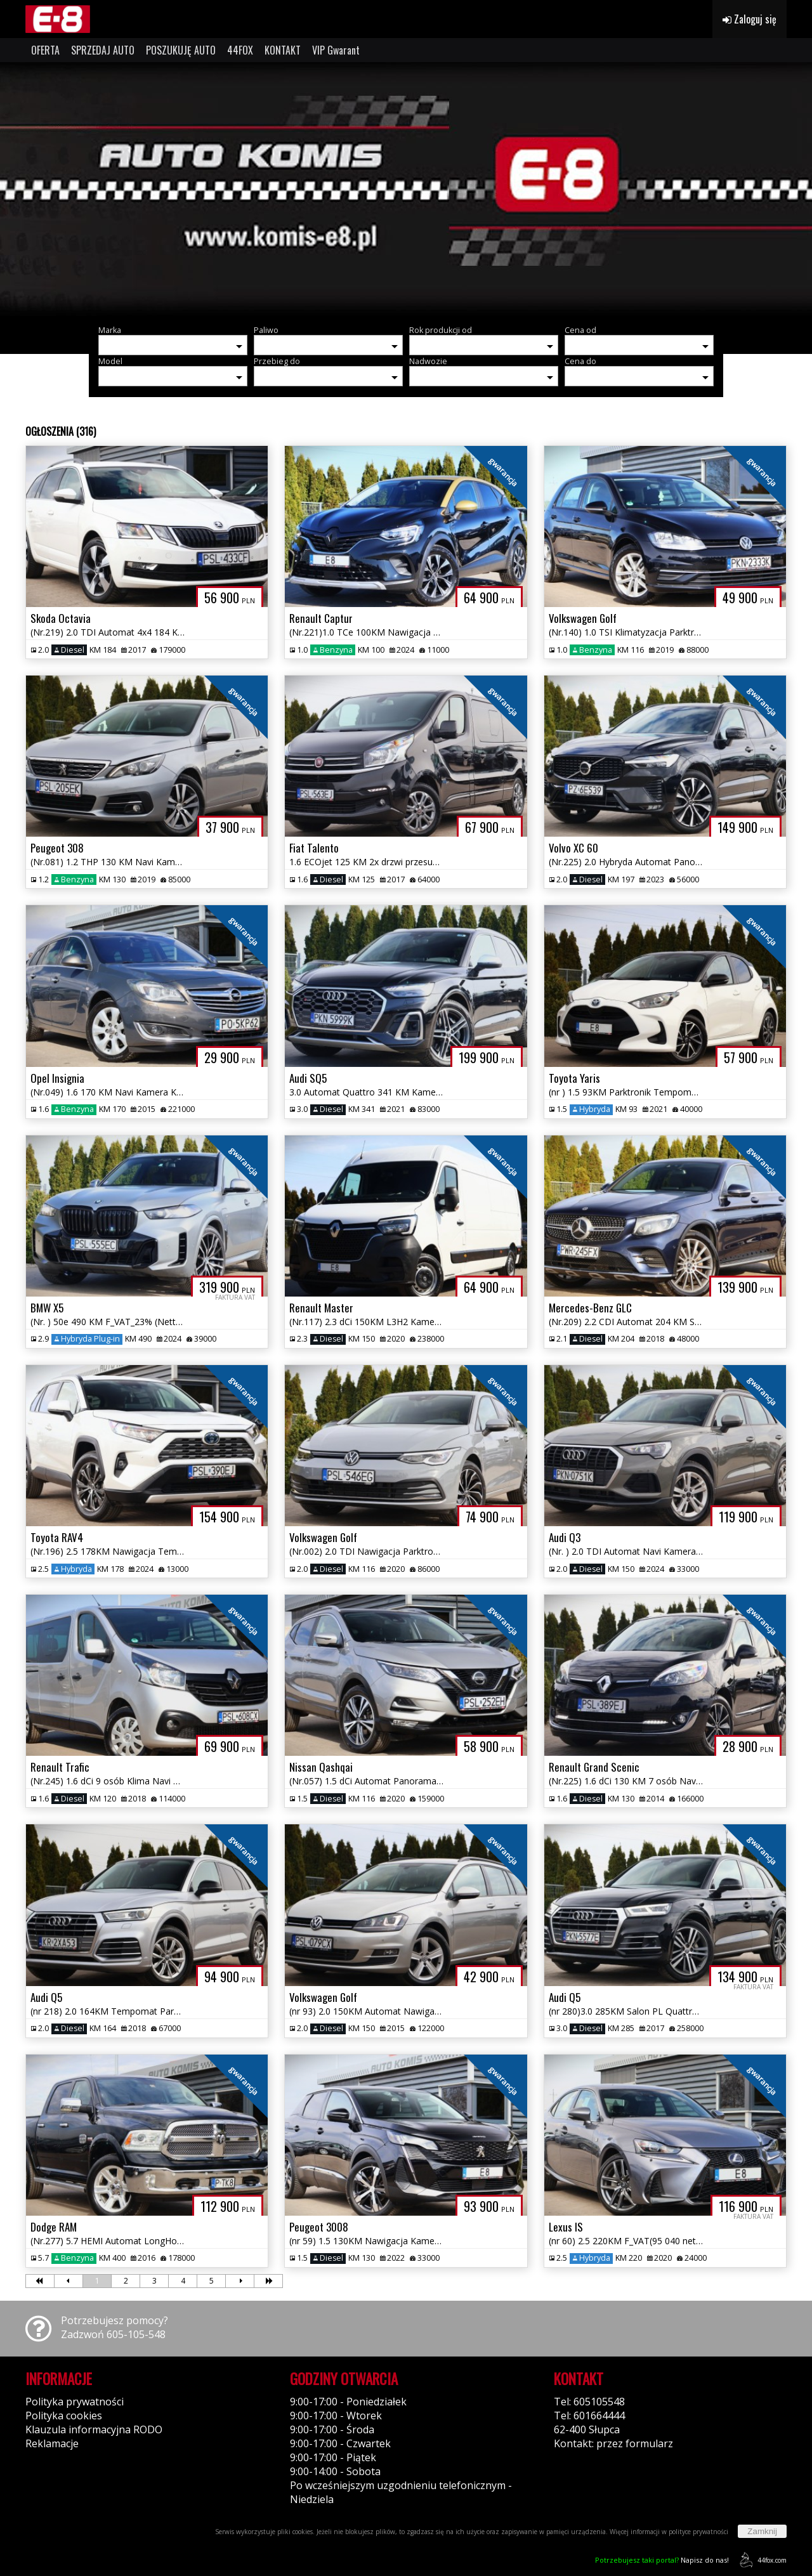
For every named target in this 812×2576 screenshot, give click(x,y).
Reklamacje (52, 2443)
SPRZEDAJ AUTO (102, 50)
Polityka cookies (63, 2415)
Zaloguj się (749, 19)
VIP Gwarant (336, 50)
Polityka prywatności (74, 2402)
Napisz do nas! (662, 2560)
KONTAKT (283, 50)
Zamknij (762, 2531)
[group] (406, 189)
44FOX (240, 50)
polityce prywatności (698, 2531)
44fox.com (761, 2560)
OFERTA (45, 50)
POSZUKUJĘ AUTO (181, 50)
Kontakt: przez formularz (613, 2443)
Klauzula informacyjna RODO (93, 2429)
